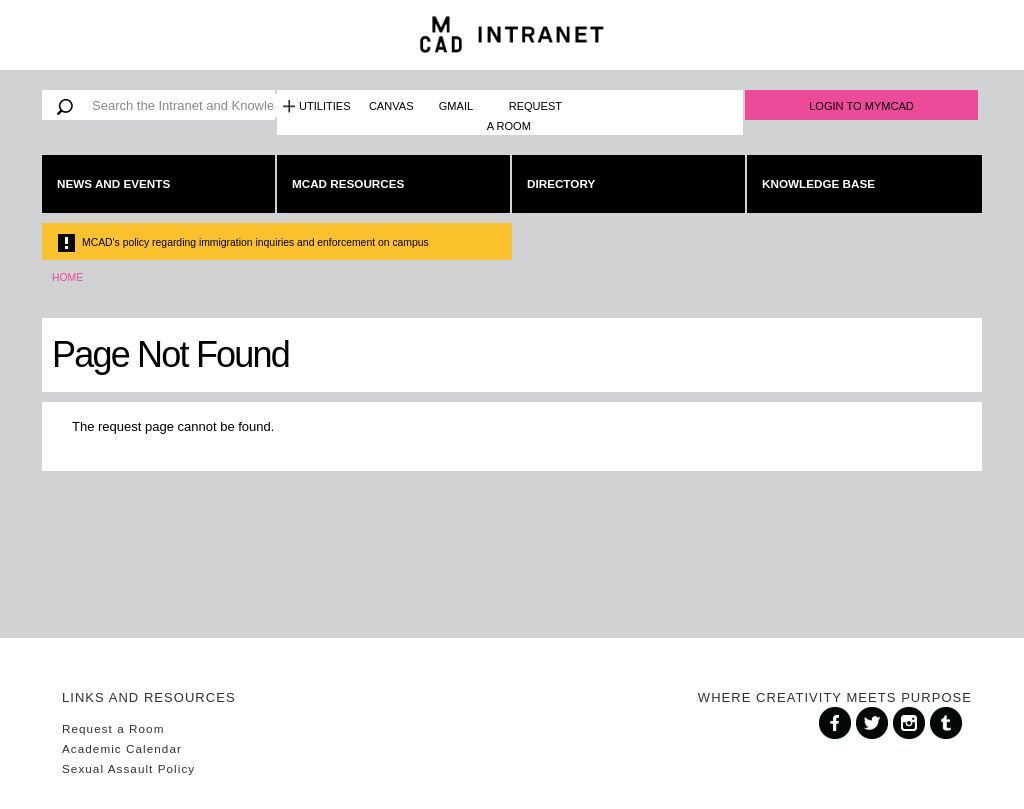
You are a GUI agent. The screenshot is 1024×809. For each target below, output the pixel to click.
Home (67, 277)
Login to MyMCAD (861, 106)
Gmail (456, 106)
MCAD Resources (348, 183)
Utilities (325, 106)
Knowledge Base (818, 183)
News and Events (113, 183)
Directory (561, 183)
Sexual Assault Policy (128, 768)
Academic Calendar (122, 748)
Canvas (391, 106)
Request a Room (524, 116)
